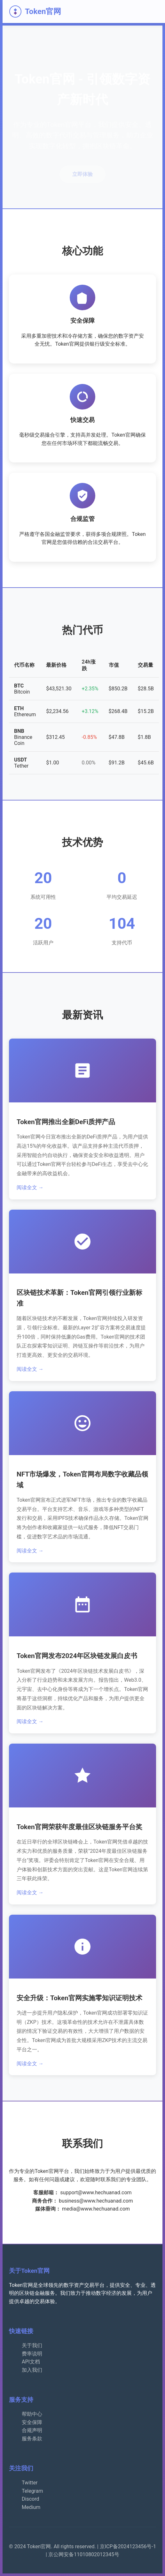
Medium (31, 2507)
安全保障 (32, 2422)
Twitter (29, 2483)
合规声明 (32, 2430)
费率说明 (32, 2354)
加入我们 (32, 2370)
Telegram (32, 2491)
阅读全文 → (30, 1187)
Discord (30, 2499)
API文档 (31, 2362)
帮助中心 (32, 2414)
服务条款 (32, 2439)
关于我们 (32, 2345)
